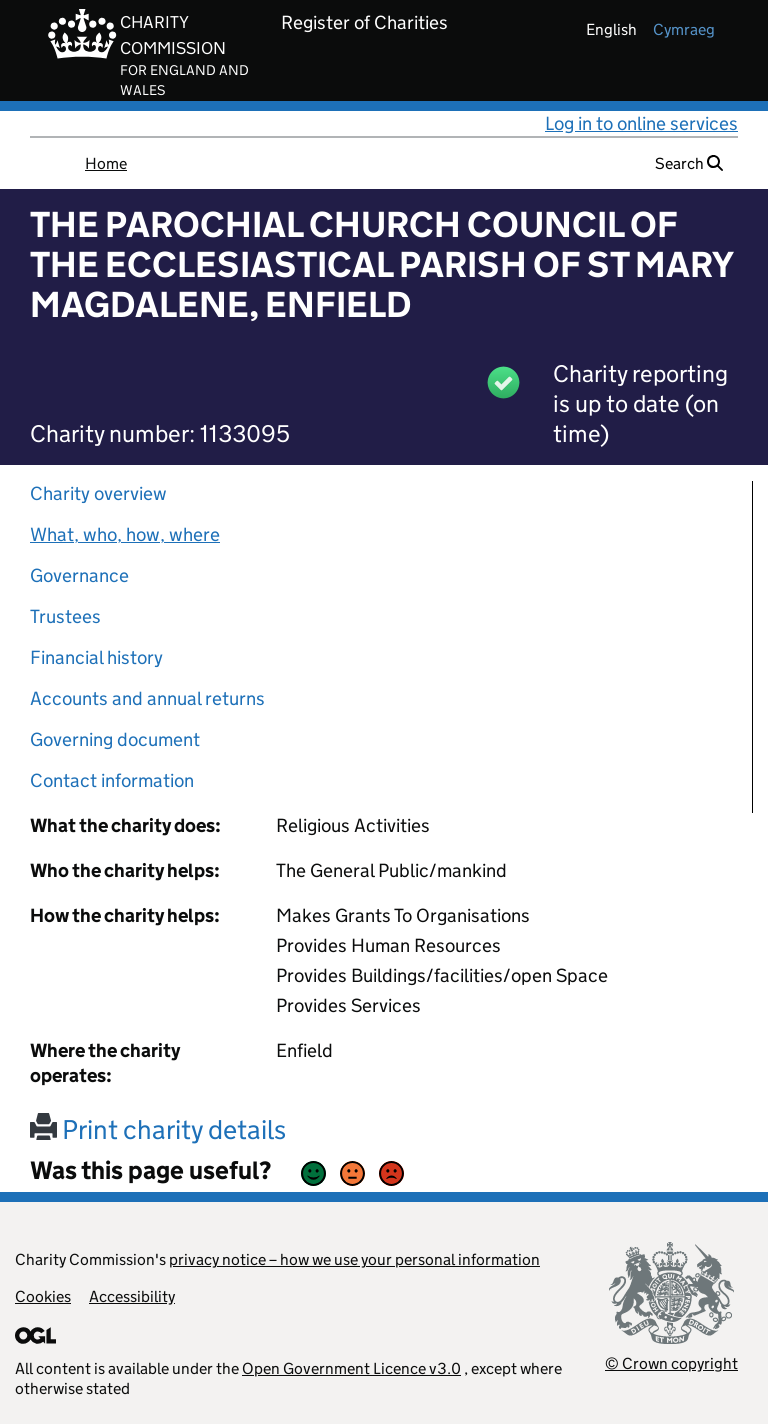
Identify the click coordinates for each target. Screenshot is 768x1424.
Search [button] (689, 163)
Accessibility (132, 1296)
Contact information (112, 780)
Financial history (96, 657)
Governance (79, 575)
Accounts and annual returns (147, 698)
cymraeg (684, 29)
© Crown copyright (671, 1363)
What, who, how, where (125, 534)
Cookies (43, 1296)
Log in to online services (641, 123)
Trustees (65, 616)
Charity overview (98, 493)
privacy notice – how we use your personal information (354, 1259)
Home (106, 163)
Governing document (115, 739)
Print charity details (158, 1129)
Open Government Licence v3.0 (351, 1368)
